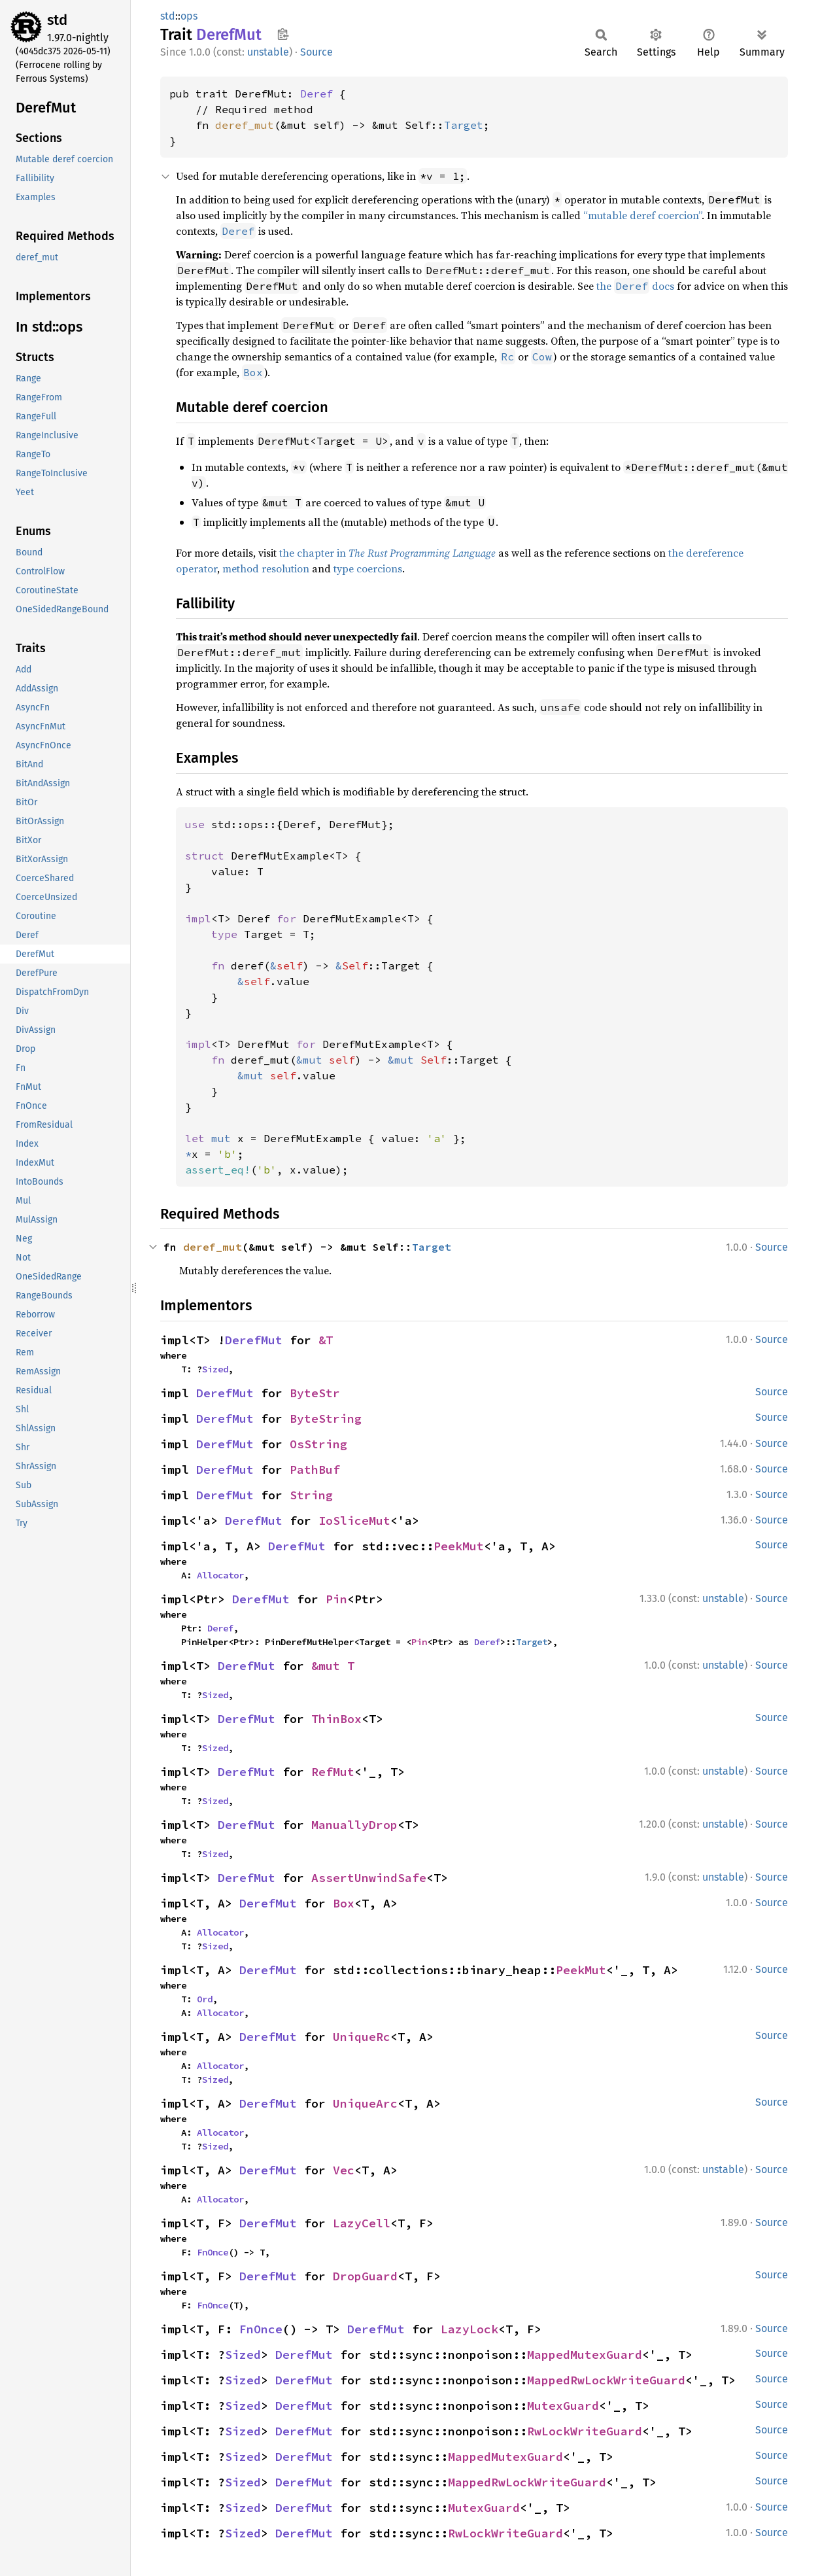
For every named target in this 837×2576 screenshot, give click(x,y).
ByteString (326, 1418)
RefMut (332, 1771)
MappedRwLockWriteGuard (606, 2380)
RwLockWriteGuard (584, 2431)
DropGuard (365, 2276)
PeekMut (459, 1546)
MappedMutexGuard (584, 2354)
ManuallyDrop (354, 1824)
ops (188, 16)
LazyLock (469, 2329)
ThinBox (336, 1718)
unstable (268, 52)
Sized (215, 1369)
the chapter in (387, 553)
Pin (336, 1599)
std (57, 20)
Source (316, 52)
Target (463, 124)
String (311, 1495)
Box (343, 1903)
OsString (318, 1444)
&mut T (332, 1665)
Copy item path (283, 34)
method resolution (265, 568)
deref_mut (244, 124)
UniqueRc (361, 2036)
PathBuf (315, 1469)
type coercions (367, 568)
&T (325, 1340)
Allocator (220, 1575)
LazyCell (361, 2223)
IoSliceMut (354, 1520)
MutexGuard (563, 2405)
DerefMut (253, 1340)
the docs (635, 286)
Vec (343, 2170)
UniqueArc (365, 2103)
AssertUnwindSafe (368, 1877)
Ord (205, 1999)
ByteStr (315, 1393)
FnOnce (212, 2252)
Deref (316, 93)
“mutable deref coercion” (642, 215)
